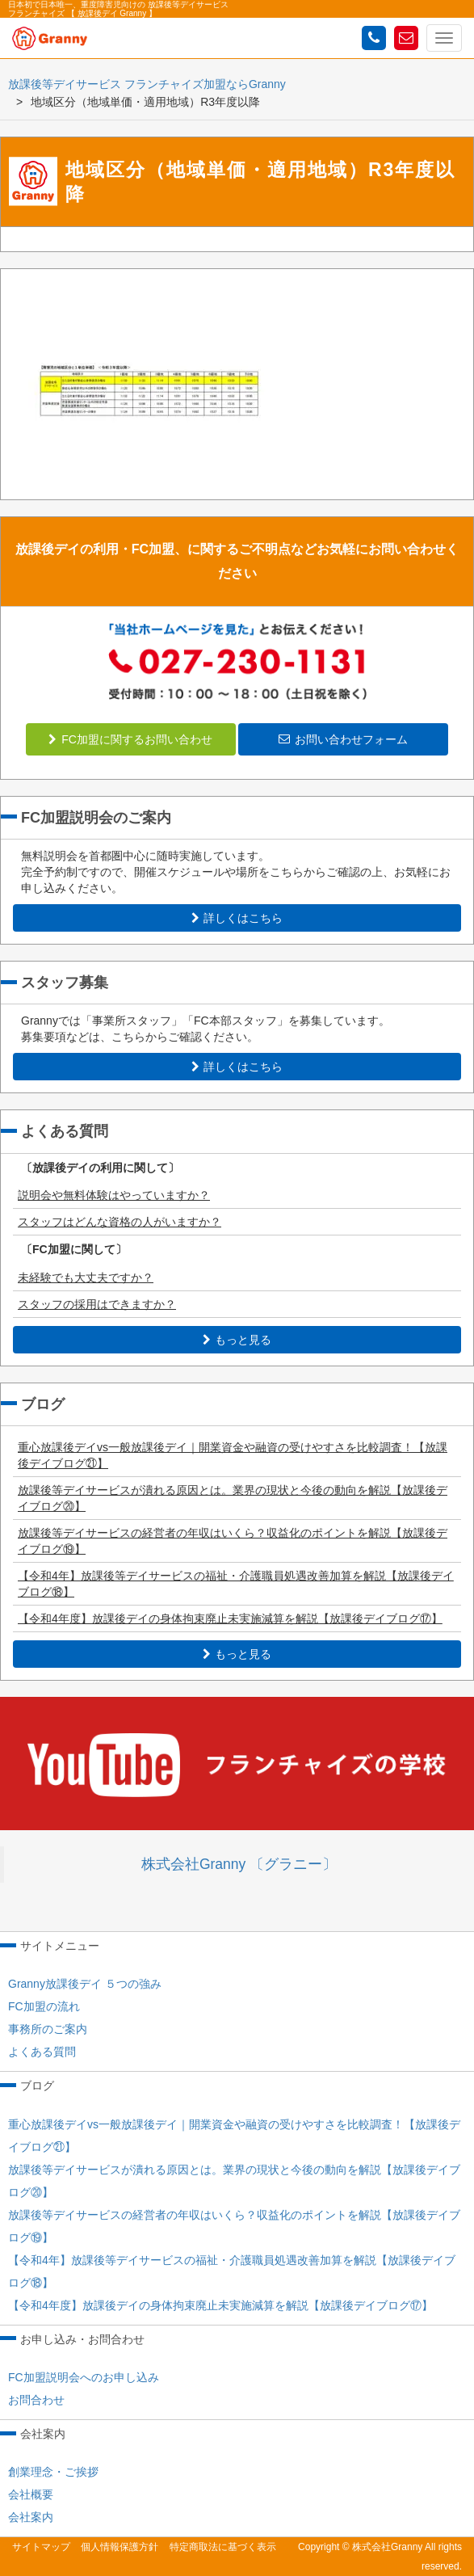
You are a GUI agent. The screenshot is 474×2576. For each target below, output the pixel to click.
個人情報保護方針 (119, 2547)
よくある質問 (42, 2051)
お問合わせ (36, 2399)
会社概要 (30, 2494)
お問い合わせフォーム (343, 739)
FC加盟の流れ (44, 2006)
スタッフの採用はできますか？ (97, 1304)
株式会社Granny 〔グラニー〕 (239, 1864)
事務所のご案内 (47, 2028)
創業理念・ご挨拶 (53, 2471)
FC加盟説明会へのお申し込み (83, 2377)
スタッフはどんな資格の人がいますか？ (119, 1221)
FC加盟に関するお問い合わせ (130, 739)
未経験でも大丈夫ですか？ (85, 1277)
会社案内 (30, 2517)
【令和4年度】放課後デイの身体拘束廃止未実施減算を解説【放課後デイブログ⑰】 (230, 1618)
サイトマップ (41, 2547)
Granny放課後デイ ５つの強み (84, 1983)
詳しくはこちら (237, 917)
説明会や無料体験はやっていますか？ (114, 1195)
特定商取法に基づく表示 (223, 2547)
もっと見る (237, 1339)
